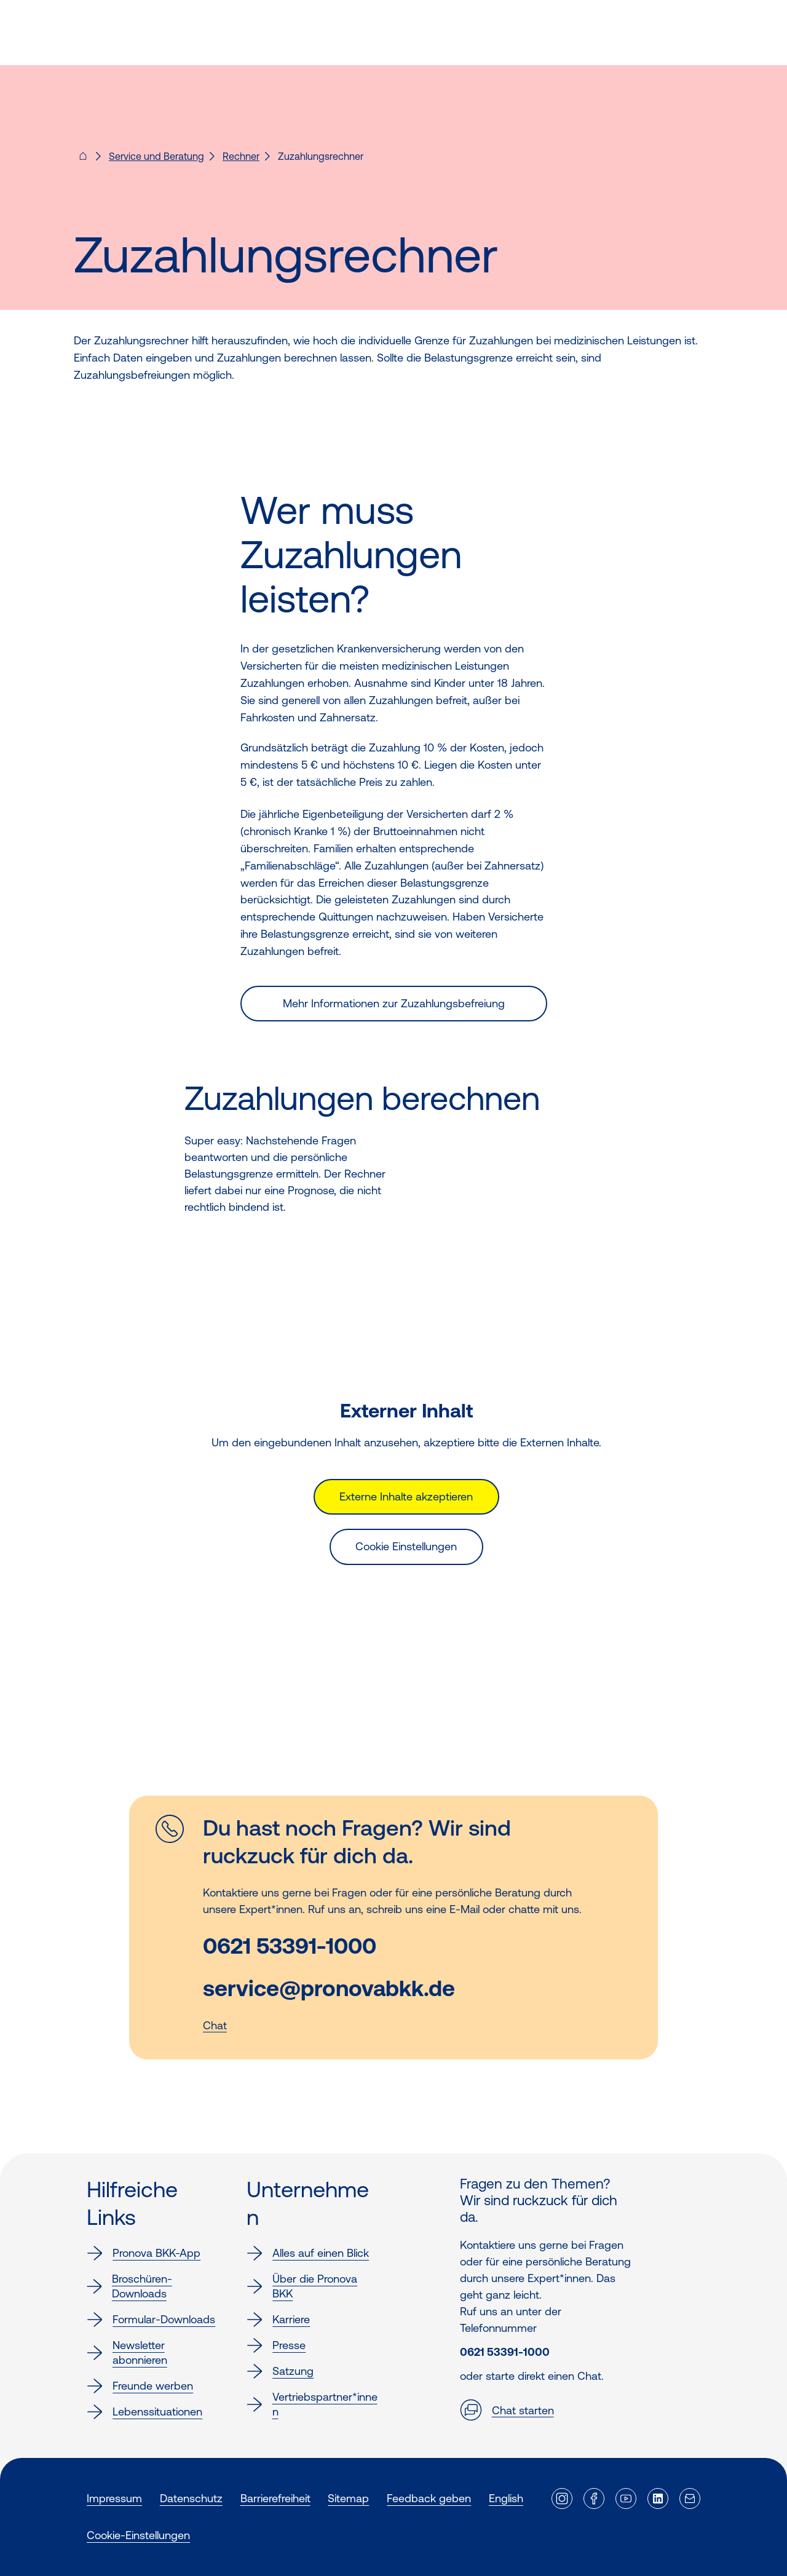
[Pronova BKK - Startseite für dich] (83, 159)
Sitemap (348, 2498)
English (506, 2498)
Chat (215, 2025)
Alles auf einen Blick (308, 2253)
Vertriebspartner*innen (312, 2404)
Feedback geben (429, 2498)
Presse (276, 2345)
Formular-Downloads (151, 2319)
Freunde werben (140, 2386)
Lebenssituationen (144, 2411)
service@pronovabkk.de (329, 1988)
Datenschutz (191, 2498)
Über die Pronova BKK (302, 2286)
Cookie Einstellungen (406, 1546)
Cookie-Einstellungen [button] (138, 2535)
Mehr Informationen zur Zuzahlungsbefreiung (394, 1003)
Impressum (114, 2498)
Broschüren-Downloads (129, 2286)
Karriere (278, 2319)
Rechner (241, 156)
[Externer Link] (562, 2498)
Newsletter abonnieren (127, 2352)
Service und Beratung (156, 156)
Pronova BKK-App (143, 2253)
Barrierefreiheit (275, 2498)
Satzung (280, 2371)
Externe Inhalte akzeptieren (406, 1496)
